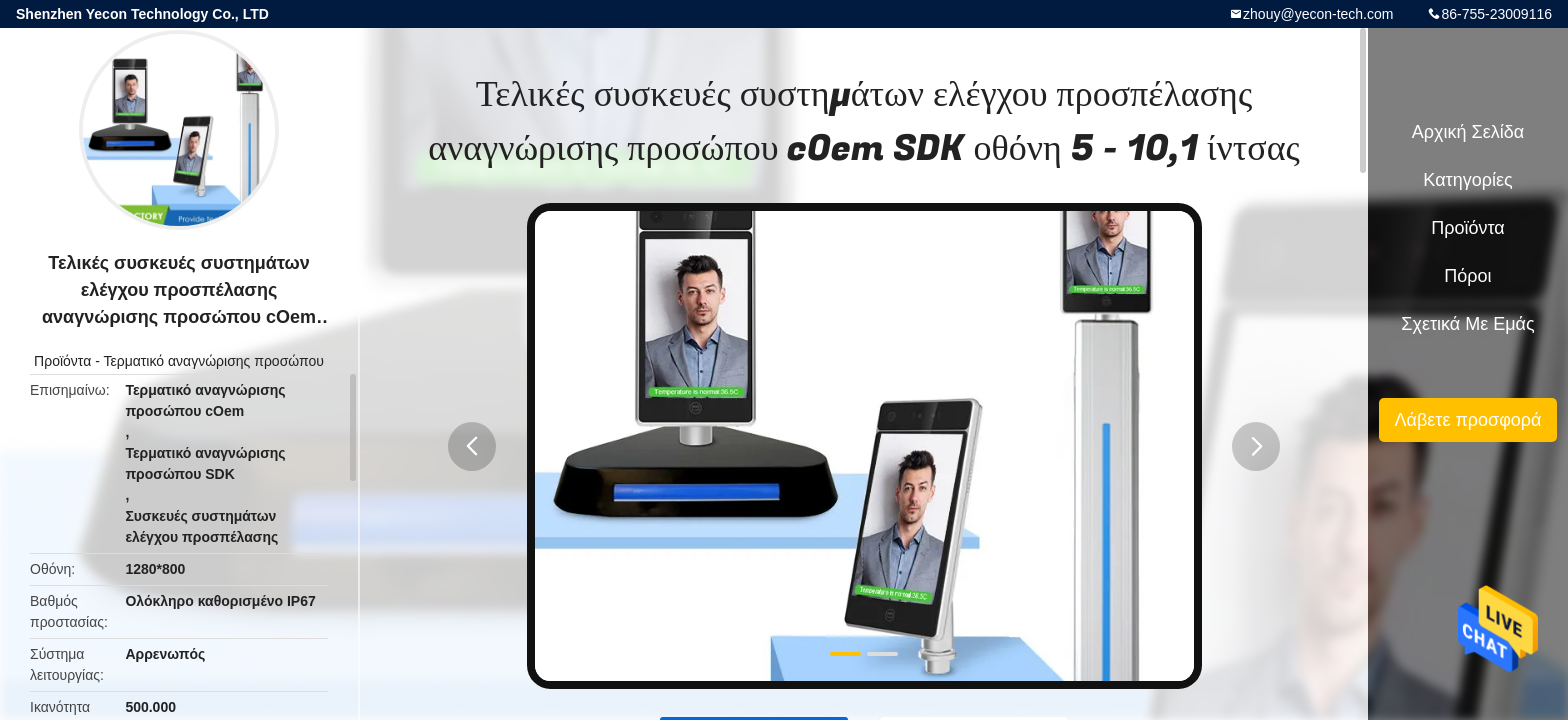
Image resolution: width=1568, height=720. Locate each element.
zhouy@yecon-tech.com (1318, 14)
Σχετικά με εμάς (1467, 324)
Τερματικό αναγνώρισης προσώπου (213, 361)
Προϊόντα (62, 361)
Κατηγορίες (1467, 180)
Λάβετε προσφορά (1467, 420)
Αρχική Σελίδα (1468, 132)
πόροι (1467, 276)
